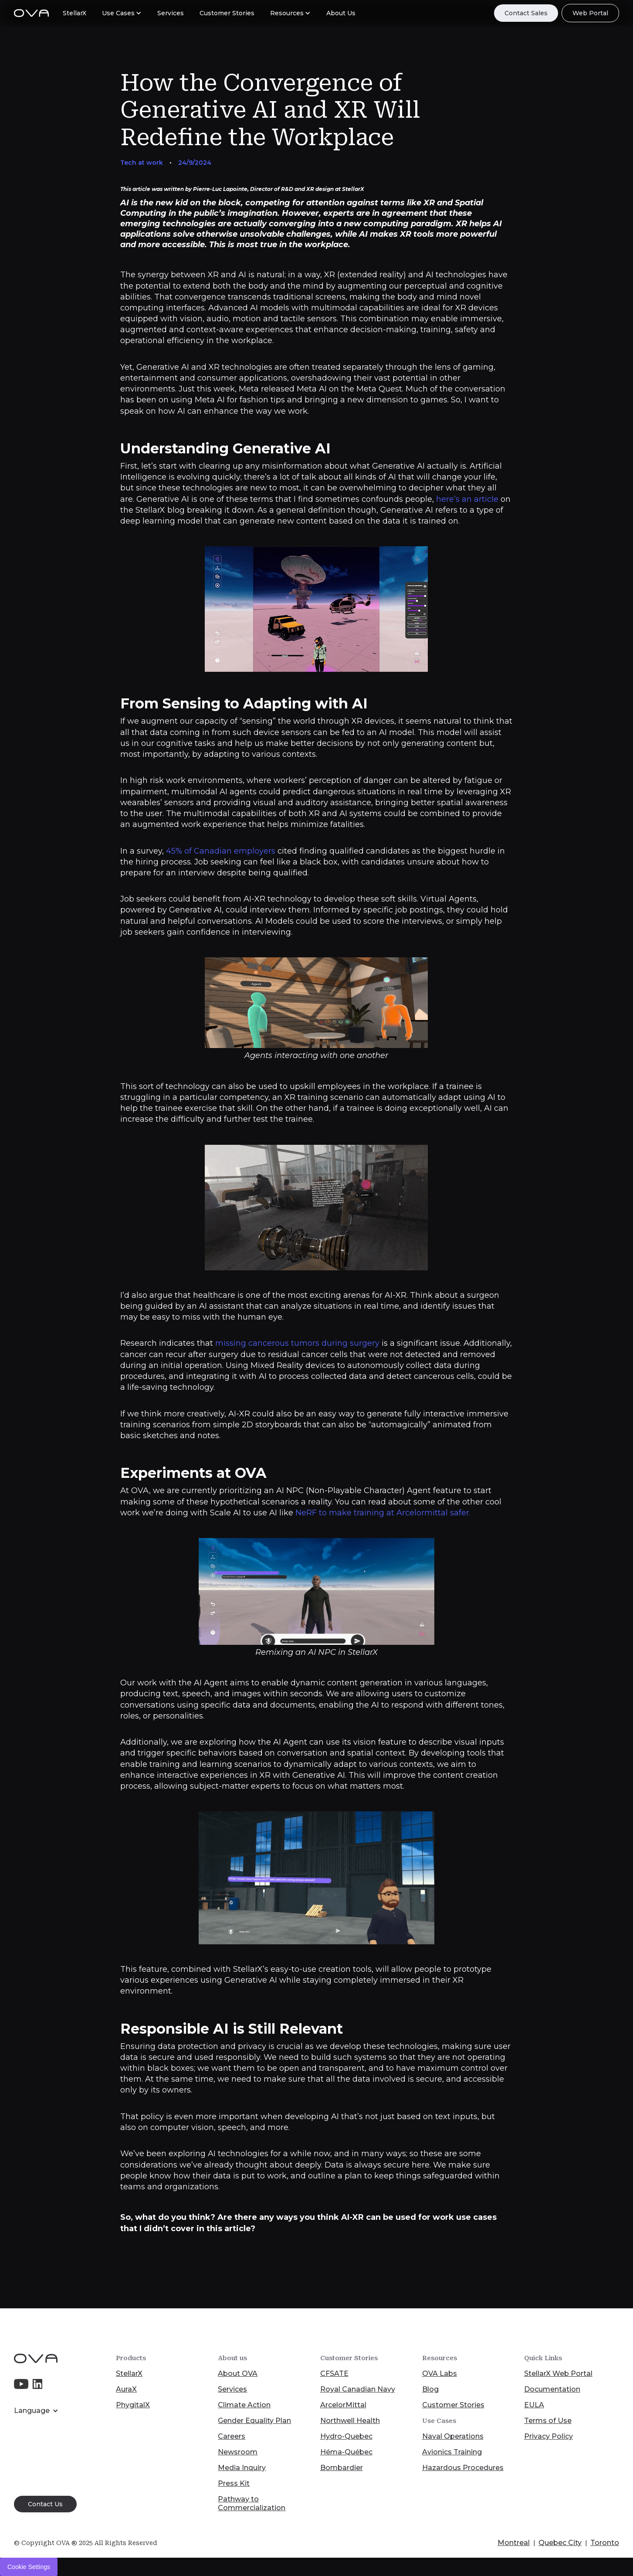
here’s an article (466, 499)
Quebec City (560, 2543)
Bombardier (341, 2468)
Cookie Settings (28, 2566)
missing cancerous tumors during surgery (297, 1343)
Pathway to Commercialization (251, 2503)
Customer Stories (453, 2405)
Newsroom (237, 2452)
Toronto (604, 2543)
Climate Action (244, 2405)
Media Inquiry (242, 2468)
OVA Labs (439, 2373)
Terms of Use (548, 2420)
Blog (430, 2389)
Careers (231, 2436)
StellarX (129, 2373)
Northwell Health (350, 2420)
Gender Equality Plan (254, 2420)
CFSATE (334, 2373)
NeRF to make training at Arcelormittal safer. (384, 1513)
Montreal (514, 2543)
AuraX (126, 2389)
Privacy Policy (548, 2436)
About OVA (237, 2373)
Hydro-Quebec (346, 2436)
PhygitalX (133, 2405)
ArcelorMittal (343, 2405)
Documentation (552, 2389)
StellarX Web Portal (558, 2373)
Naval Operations (453, 2436)
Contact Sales (526, 13)
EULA (534, 2405)
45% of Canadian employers (220, 851)
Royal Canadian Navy (357, 2389)
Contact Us (45, 2504)
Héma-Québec (346, 2452)
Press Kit (234, 2483)
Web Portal (590, 13)
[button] (122, 13)
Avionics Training (452, 2452)
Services (232, 2389)
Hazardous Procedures (463, 2468)
